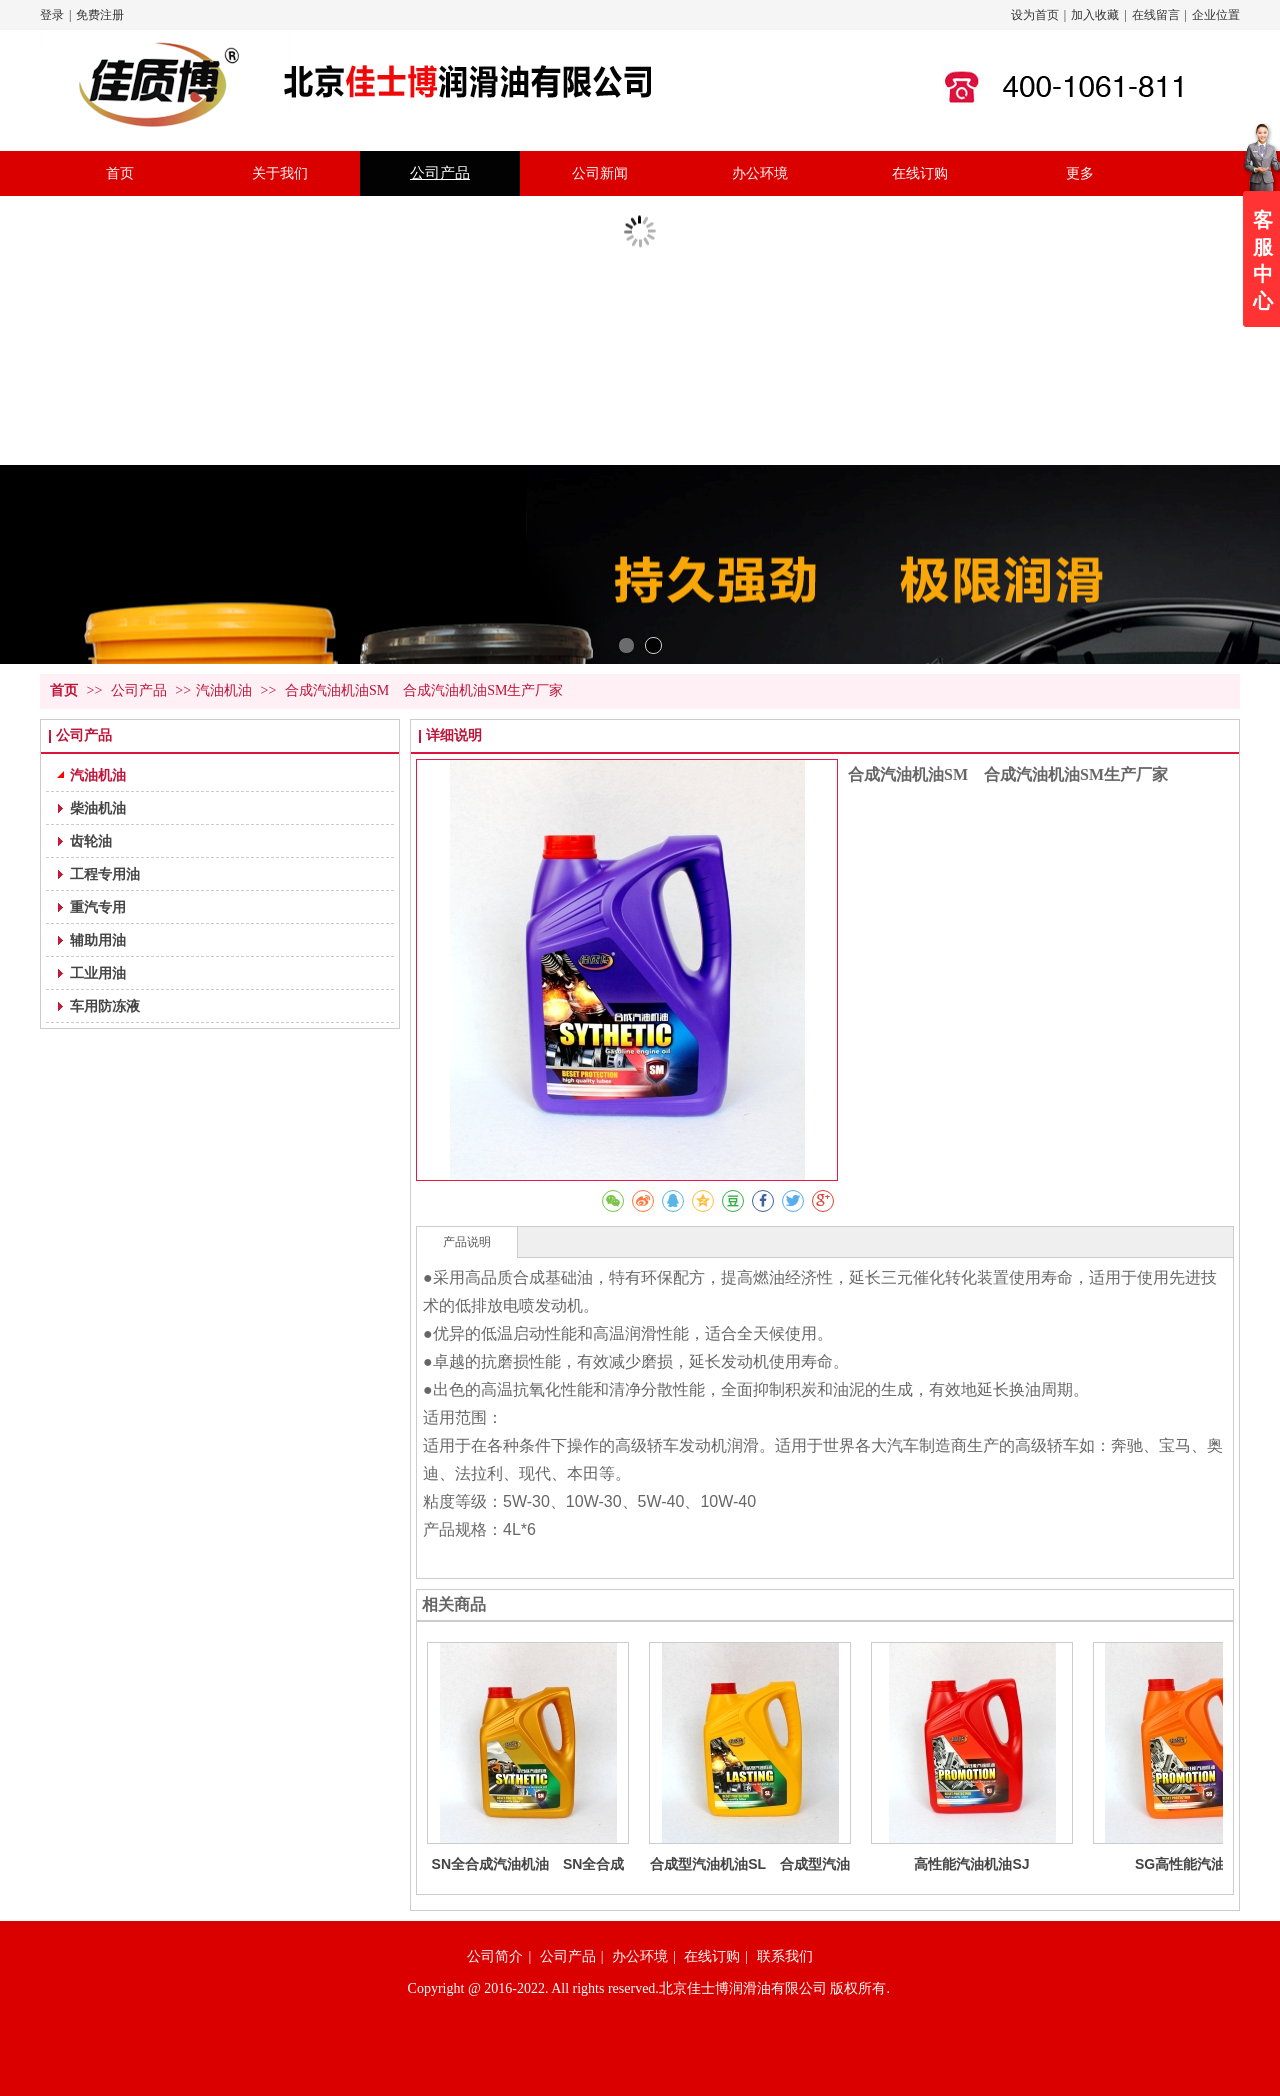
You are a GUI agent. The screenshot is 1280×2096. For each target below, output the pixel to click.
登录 (52, 15)
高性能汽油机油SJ (971, 1864)
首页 (64, 690)
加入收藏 (1095, 15)
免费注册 (100, 15)
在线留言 (1156, 15)
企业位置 (1216, 15)
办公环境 (640, 1956)
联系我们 (785, 1956)
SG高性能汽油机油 (1194, 1864)
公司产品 (141, 690)
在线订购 (712, 1956)
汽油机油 (224, 690)
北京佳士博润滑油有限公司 (743, 1988)
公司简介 (495, 1956)
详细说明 (454, 735)
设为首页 (1035, 15)
